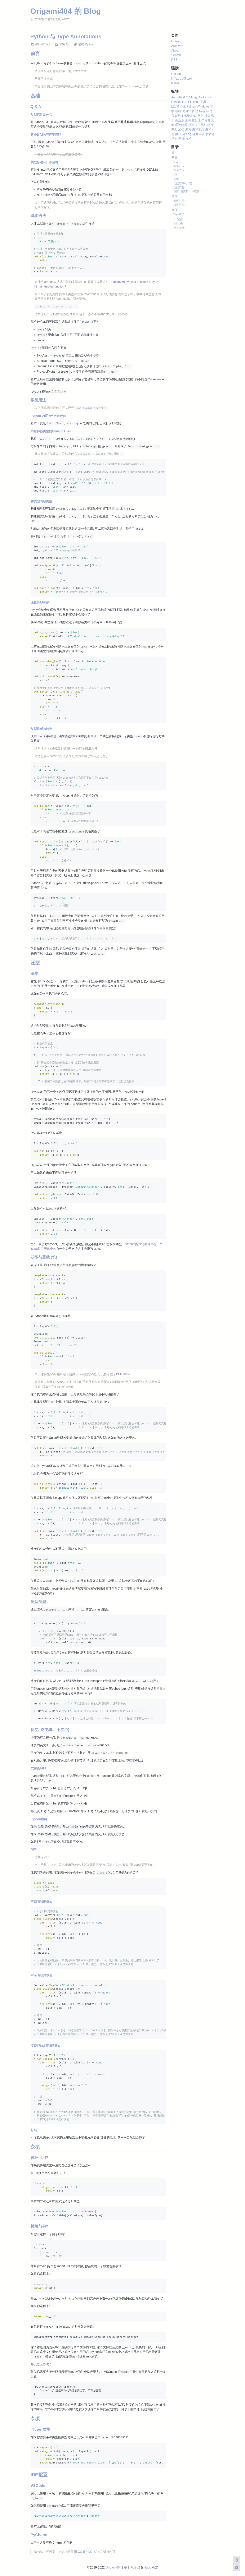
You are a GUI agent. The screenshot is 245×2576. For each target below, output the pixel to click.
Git (210, 97)
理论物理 (181, 125)
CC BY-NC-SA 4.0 (90, 2551)
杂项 (175, 196)
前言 (175, 152)
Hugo (147, 2567)
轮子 (178, 138)
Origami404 (113, 2567)
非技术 (186, 138)
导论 (209, 111)
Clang (193, 97)
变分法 (186, 111)
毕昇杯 (206, 120)
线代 (181, 129)
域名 (202, 111)
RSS (174, 59)
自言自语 (198, 134)
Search (176, 55)
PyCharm (179, 227)
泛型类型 (178, 187)
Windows (203, 106)
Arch (174, 97)
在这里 (61, 391)
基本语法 (178, 165)
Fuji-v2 (135, 2567)
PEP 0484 (123, 1374)
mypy (128, 169)
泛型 (175, 175)
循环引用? (179, 200)
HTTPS (187, 102)
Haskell (176, 102)
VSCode (178, 223)
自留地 (186, 134)
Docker (202, 97)
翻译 (178, 134)
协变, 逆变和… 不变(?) (186, 191)
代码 (77, 63)
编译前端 (198, 129)
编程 (81, 44)
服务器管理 (193, 120)
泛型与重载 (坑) (182, 183)
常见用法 (178, 169)
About (175, 50)
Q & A (176, 161)
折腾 (207, 115)
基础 (175, 157)
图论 (195, 111)
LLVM (175, 106)
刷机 (178, 111)
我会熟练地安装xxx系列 (187, 115)
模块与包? (179, 204)
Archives (177, 46)
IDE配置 (177, 219)
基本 (176, 179)
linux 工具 (199, 102)
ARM (181, 97)
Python (89, 44)
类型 (178, 214)
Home (175, 41)
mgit (183, 106)
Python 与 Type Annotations (65, 36)
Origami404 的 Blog (65, 11)
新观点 (179, 120)
